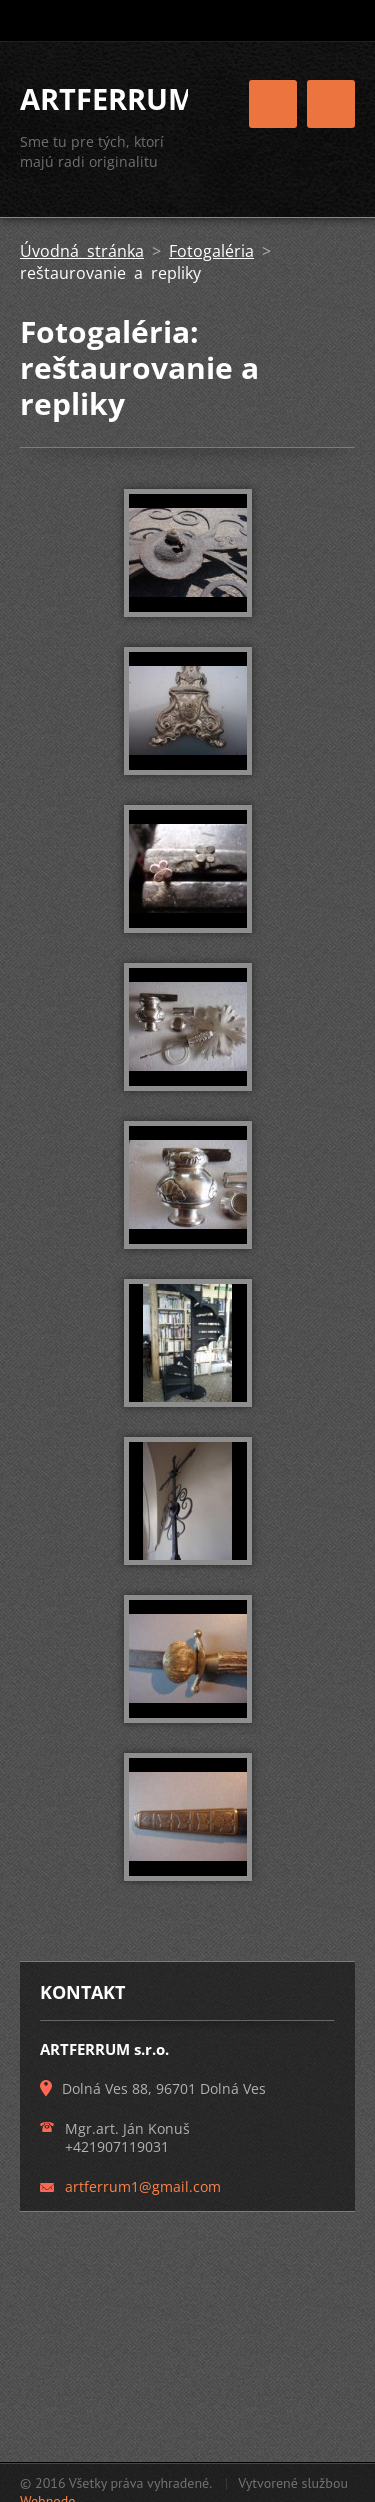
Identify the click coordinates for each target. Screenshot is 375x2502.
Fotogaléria (211, 251)
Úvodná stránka (82, 251)
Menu (331, 104)
